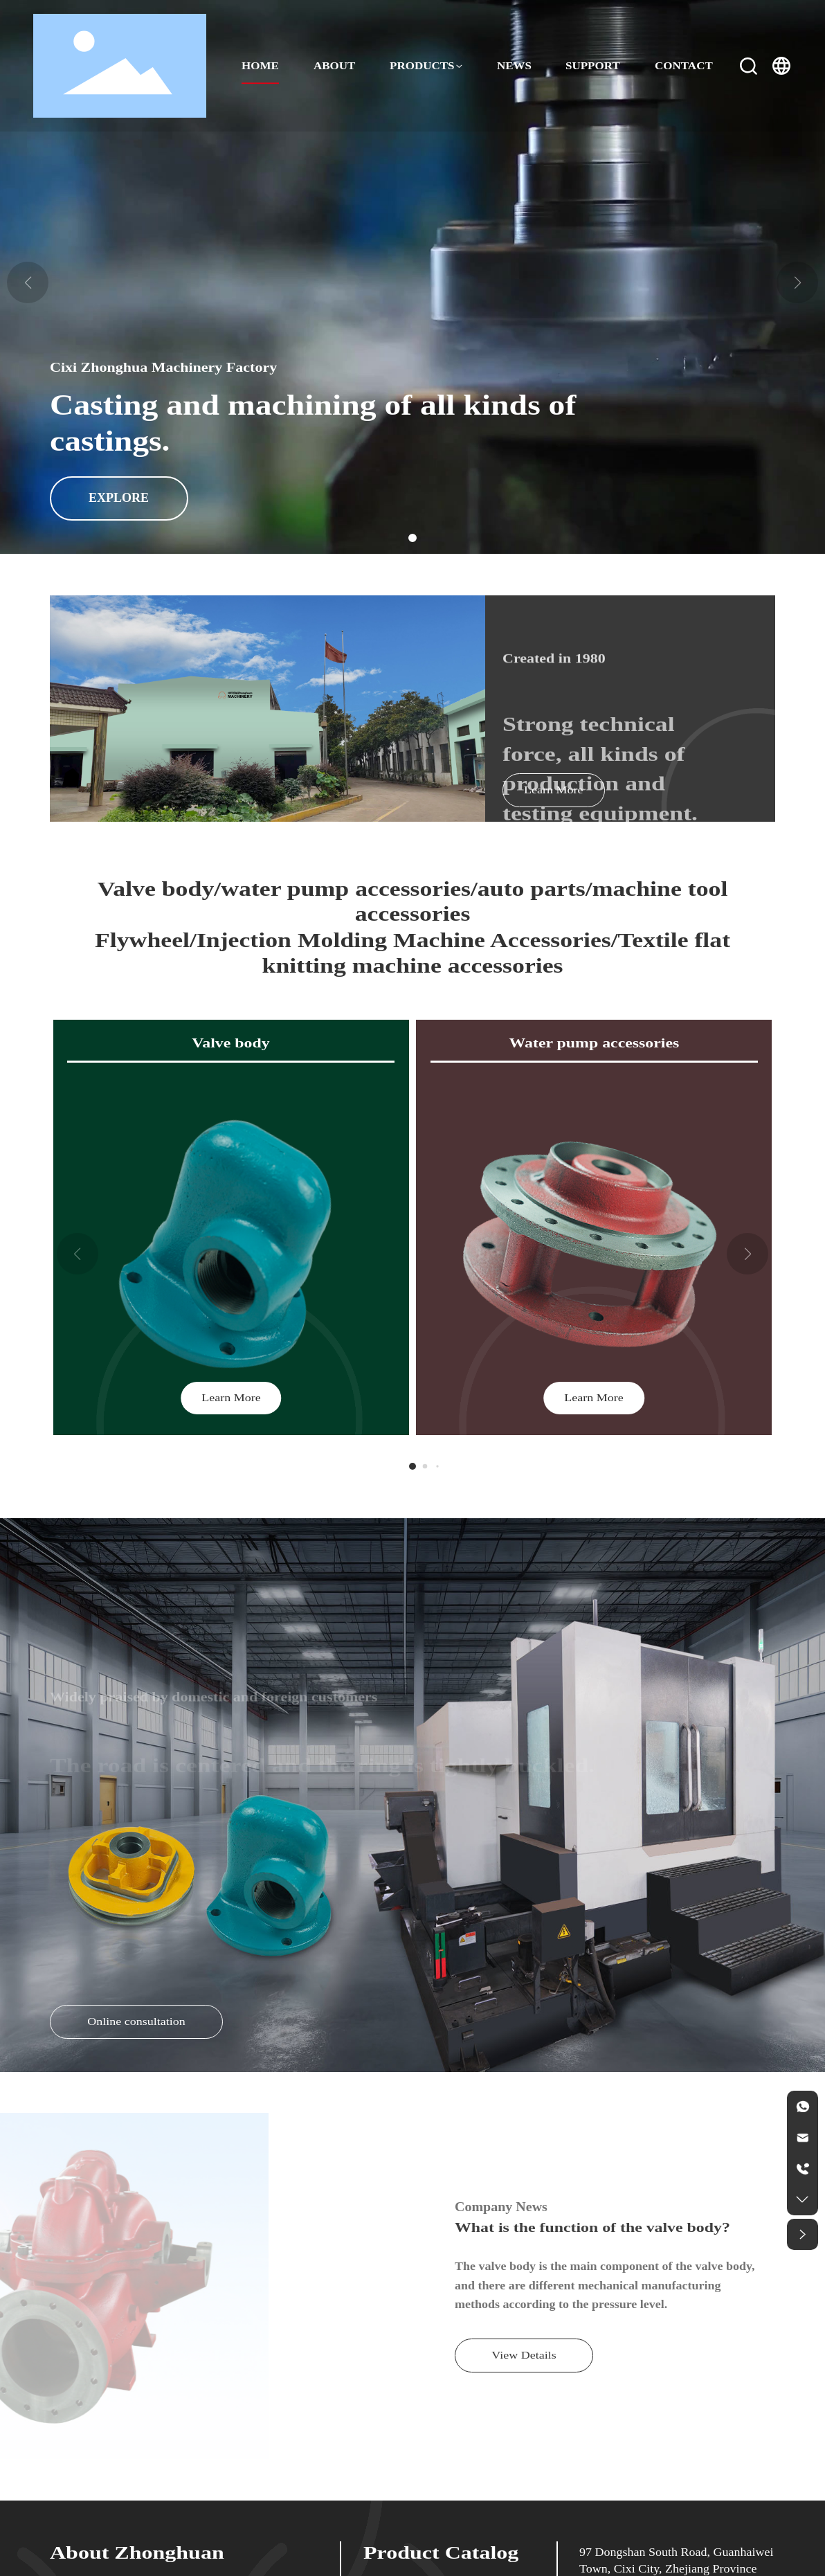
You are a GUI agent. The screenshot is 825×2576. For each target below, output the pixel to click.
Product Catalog (440, 2553)
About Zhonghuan (137, 2553)
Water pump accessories (594, 1043)
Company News (501, 2207)
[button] (412, 538)
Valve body (231, 1043)
